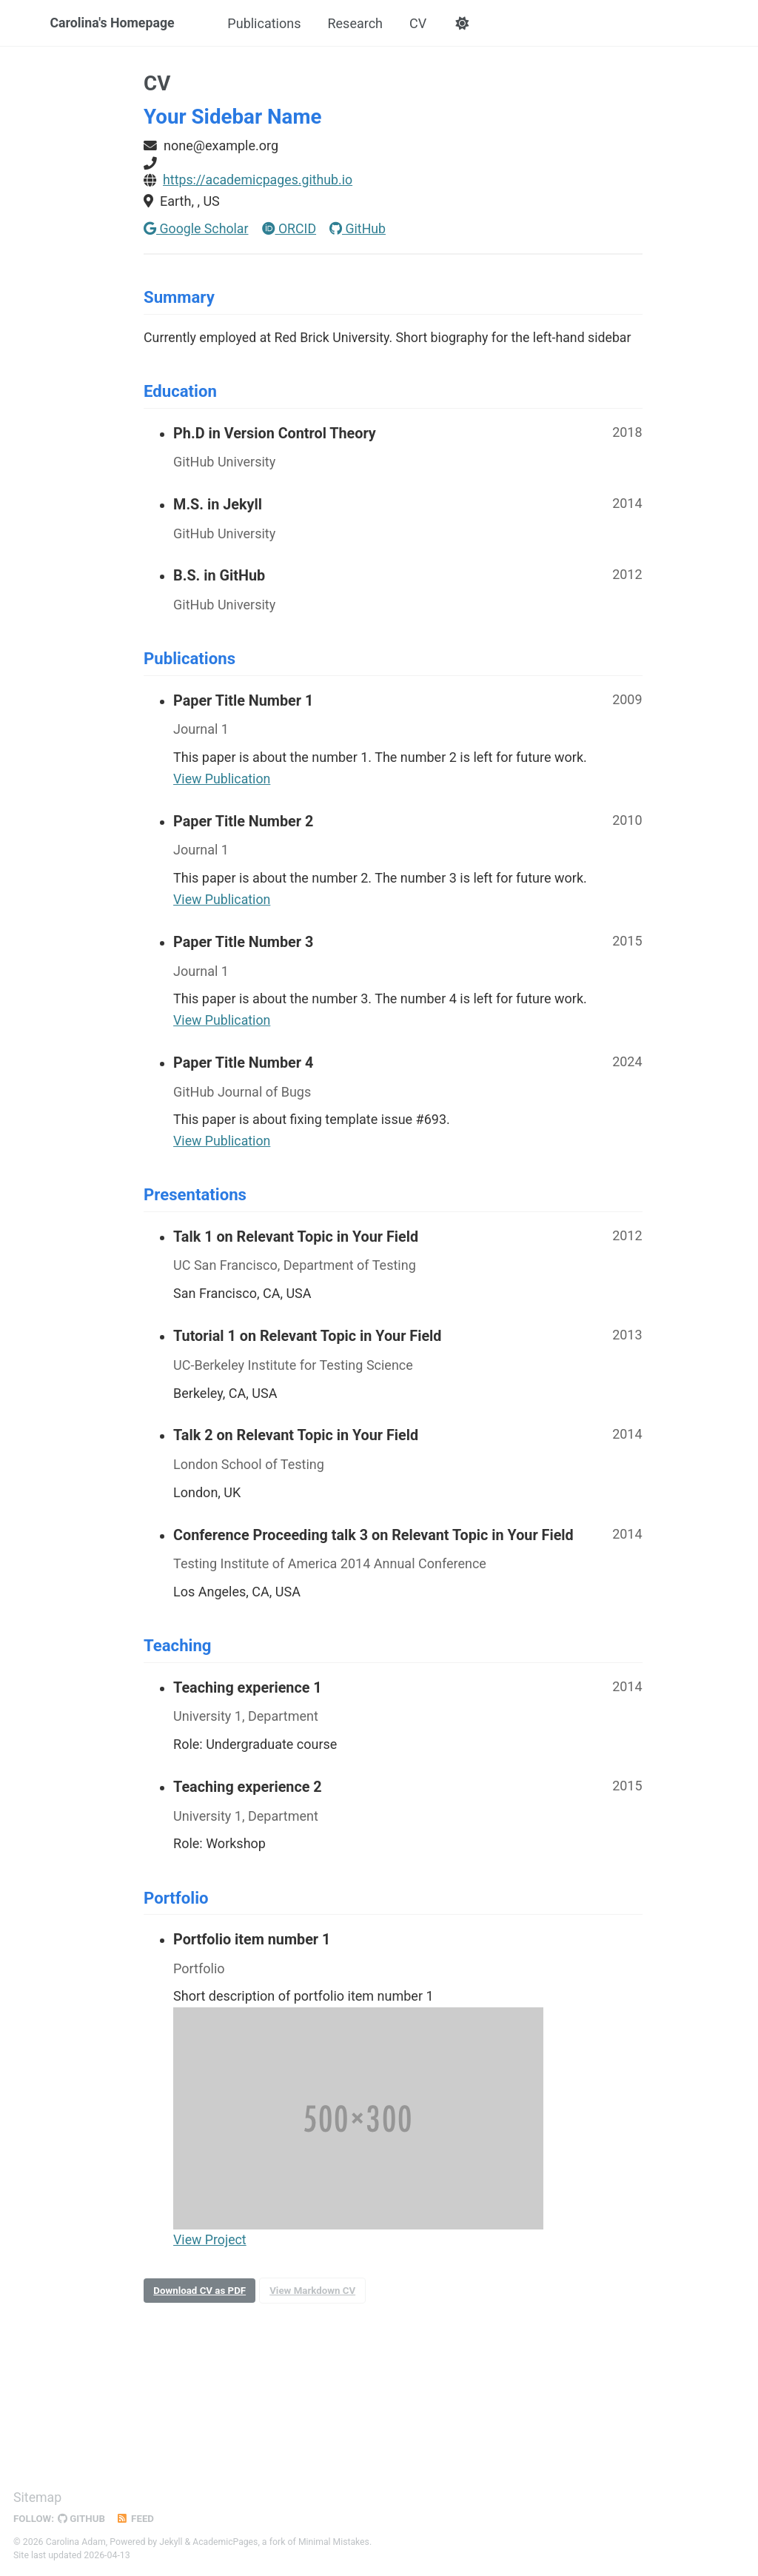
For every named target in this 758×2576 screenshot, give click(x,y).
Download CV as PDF (201, 2298)
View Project (210, 2247)
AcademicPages (226, 2542)
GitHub (360, 230)
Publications (266, 23)
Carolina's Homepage (113, 23)
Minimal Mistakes (336, 2542)
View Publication (222, 784)
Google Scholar (196, 230)
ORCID (290, 230)
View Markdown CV (315, 2298)
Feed (137, 2519)
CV (420, 23)
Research (357, 23)
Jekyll (171, 2542)
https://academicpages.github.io (259, 181)
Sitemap (37, 2498)
